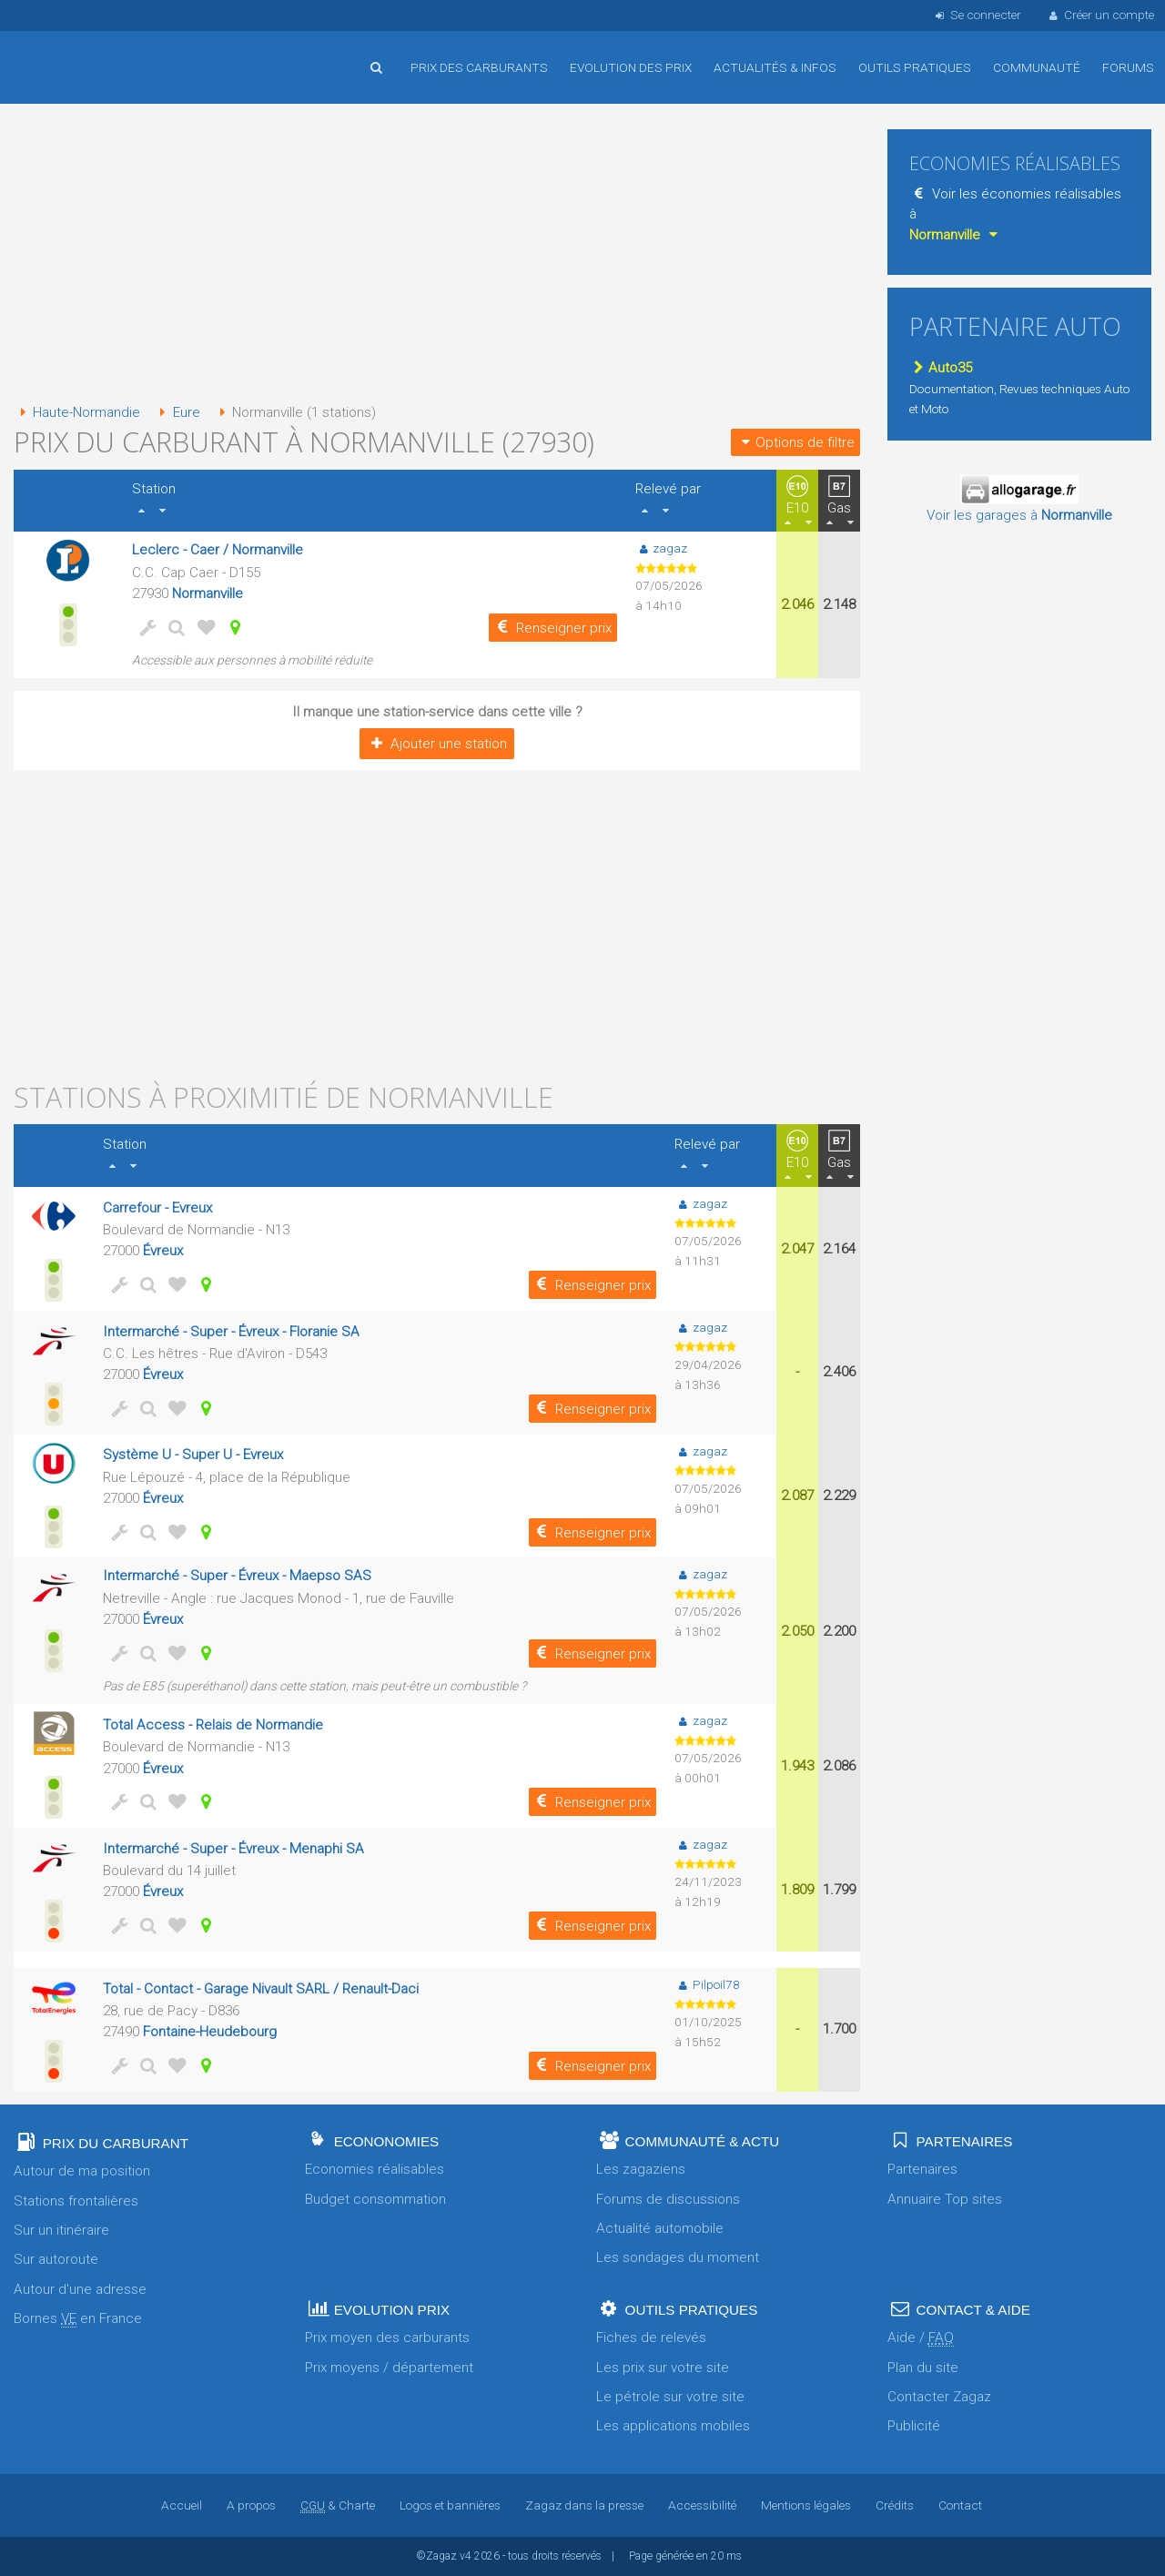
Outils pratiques (914, 67)
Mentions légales (806, 2505)
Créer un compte (1100, 14)
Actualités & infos (775, 67)
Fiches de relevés (651, 2337)
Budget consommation (375, 2199)
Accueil (73, 53)
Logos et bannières (450, 2505)
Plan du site (922, 2367)
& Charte (337, 2505)
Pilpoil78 (706, 1984)
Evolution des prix (631, 67)
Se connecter (976, 14)
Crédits (895, 2505)
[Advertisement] (437, 254)
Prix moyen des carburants (387, 2337)
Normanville (207, 593)
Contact (960, 2505)
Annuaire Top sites (944, 2199)
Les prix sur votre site (662, 2367)
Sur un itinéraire (61, 2230)
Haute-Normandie (77, 412)
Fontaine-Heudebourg (210, 2031)
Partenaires (922, 2169)
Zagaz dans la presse (584, 2505)
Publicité (913, 2426)
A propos (251, 2505)
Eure (176, 412)
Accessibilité (702, 2505)
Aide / (920, 2338)
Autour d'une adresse (80, 2289)
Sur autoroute (56, 2259)
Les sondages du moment (677, 2257)
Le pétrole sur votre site (670, 2396)
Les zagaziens (640, 2169)
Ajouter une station (436, 743)
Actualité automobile (660, 2228)
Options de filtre (795, 442)
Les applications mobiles (673, 2426)
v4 (465, 2556)
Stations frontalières (76, 2201)
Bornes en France (78, 2319)
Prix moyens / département (389, 2367)
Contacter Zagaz (939, 2396)
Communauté (1036, 67)
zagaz (661, 548)
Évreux (163, 1250)
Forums (1128, 67)
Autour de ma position (82, 2171)
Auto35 (940, 368)
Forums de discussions (668, 2199)
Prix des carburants (479, 67)
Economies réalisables (374, 2169)
